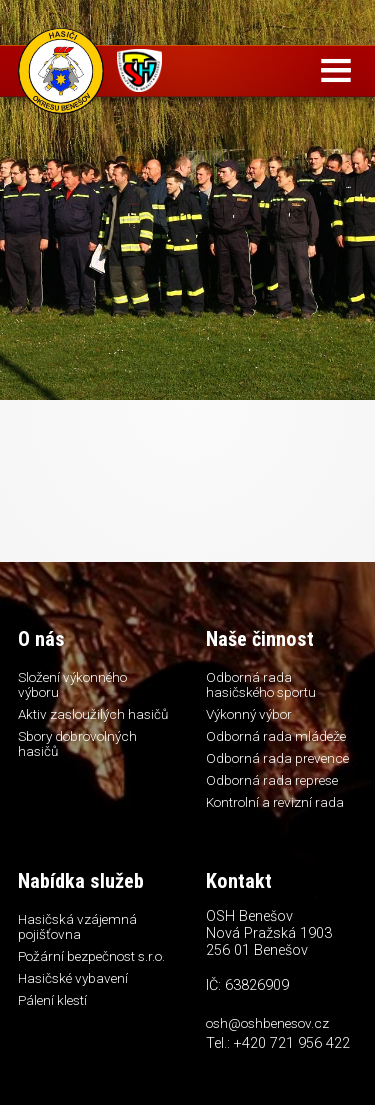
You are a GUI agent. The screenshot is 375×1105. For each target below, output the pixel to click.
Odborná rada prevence (277, 758)
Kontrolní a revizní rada (275, 802)
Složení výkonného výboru (72, 684)
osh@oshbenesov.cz (267, 1023)
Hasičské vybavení (73, 978)
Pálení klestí (52, 1000)
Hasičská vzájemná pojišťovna (77, 926)
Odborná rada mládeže (276, 736)
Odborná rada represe (272, 780)
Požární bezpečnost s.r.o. (91, 956)
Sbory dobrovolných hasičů (77, 743)
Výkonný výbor (249, 714)
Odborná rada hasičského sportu (261, 684)
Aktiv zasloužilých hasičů (93, 714)
